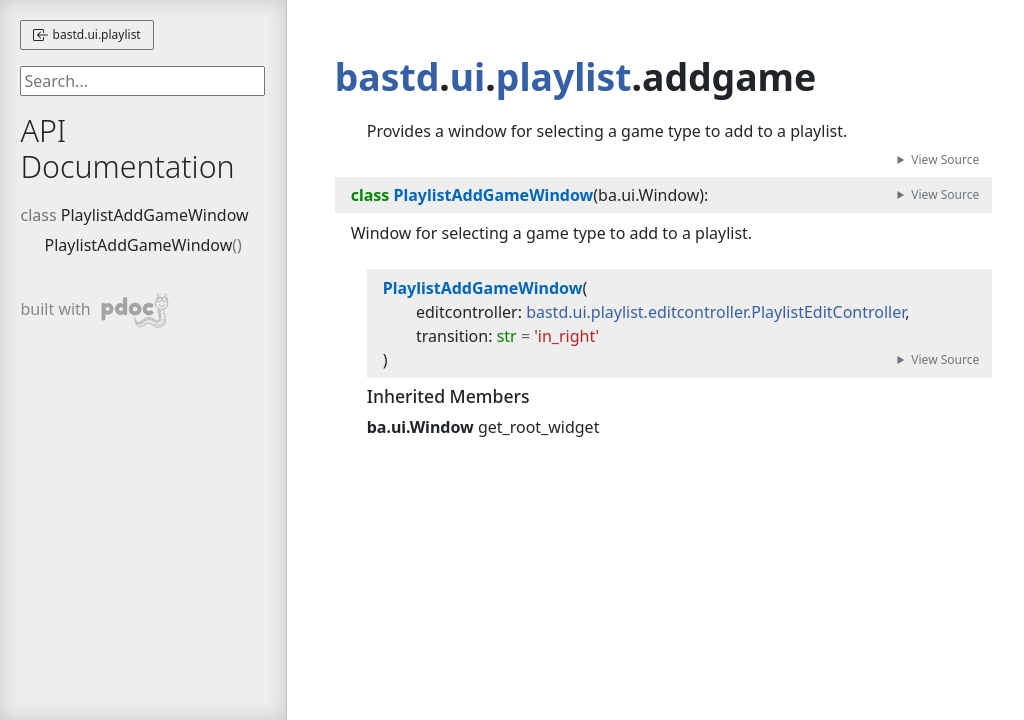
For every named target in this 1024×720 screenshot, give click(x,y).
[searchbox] (142, 81)
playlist (564, 76)
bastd (387, 76)
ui (467, 76)
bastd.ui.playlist (86, 34)
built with (94, 310)
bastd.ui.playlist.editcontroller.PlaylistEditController (715, 312)
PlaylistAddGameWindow (155, 215)
